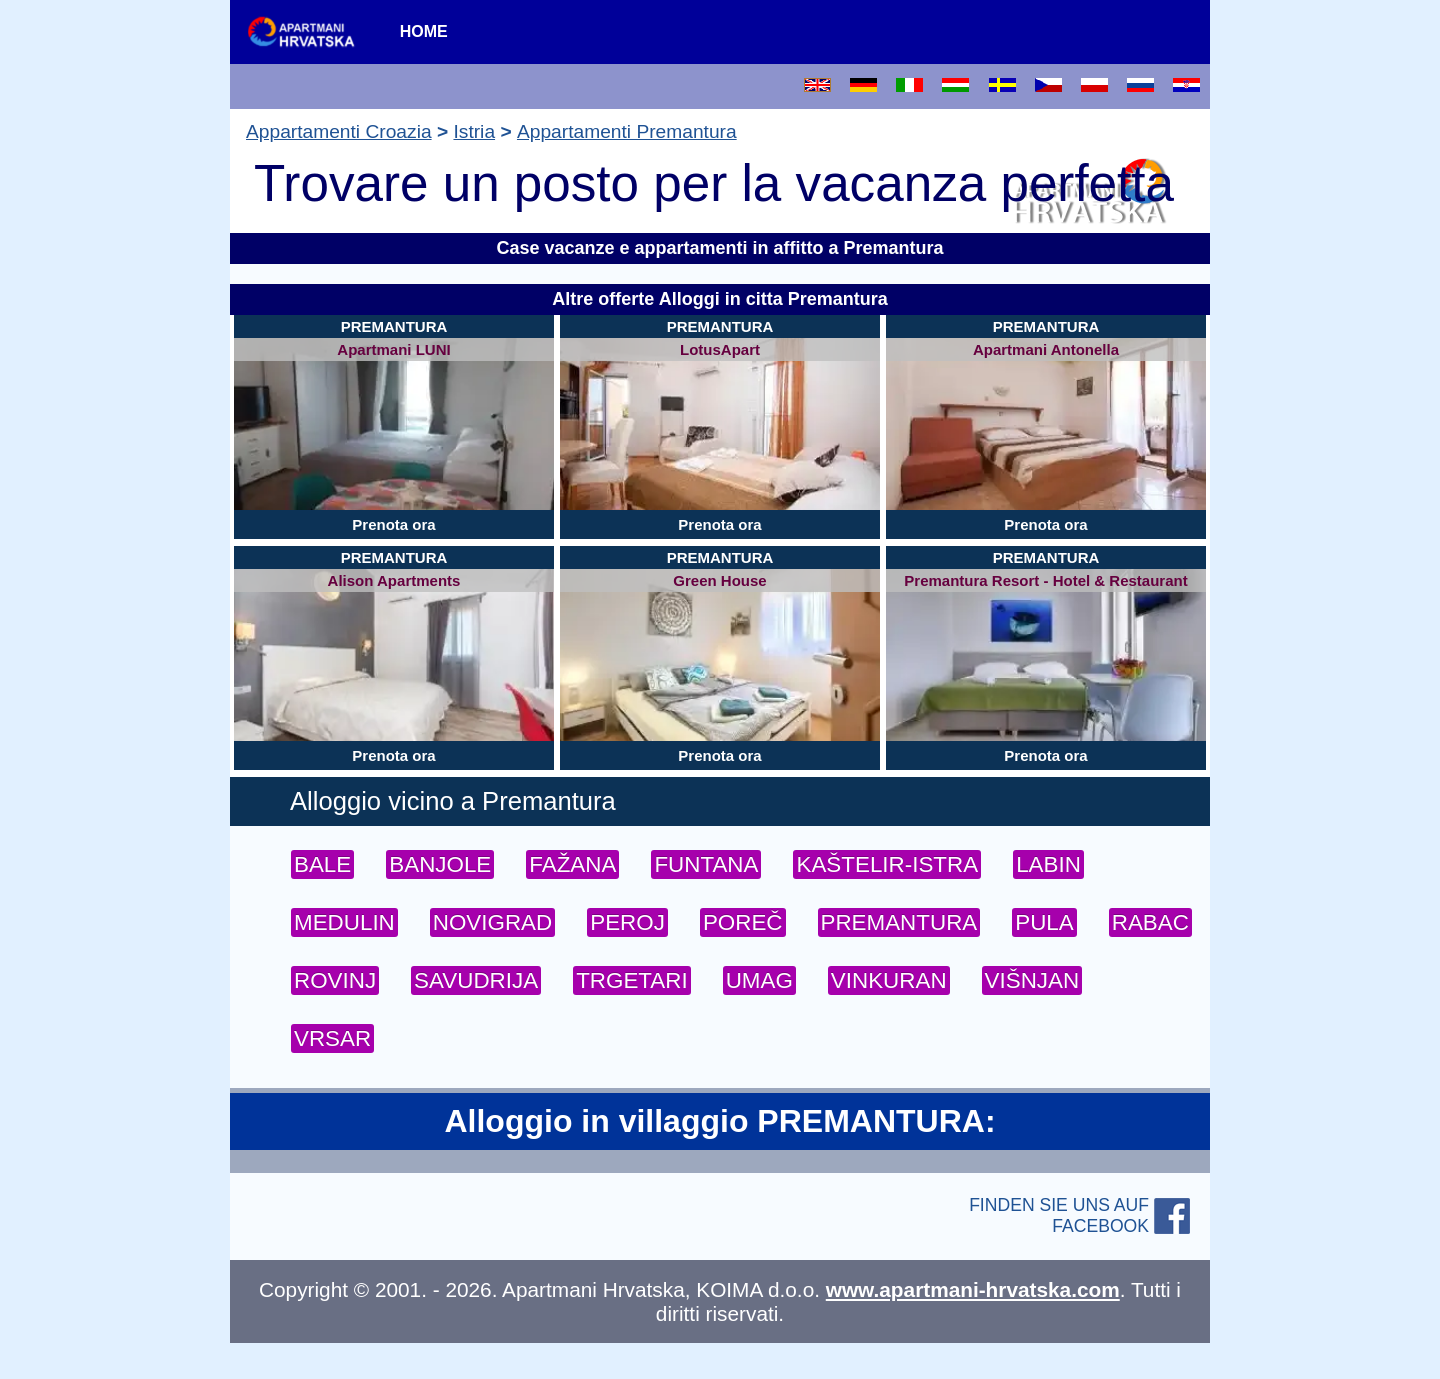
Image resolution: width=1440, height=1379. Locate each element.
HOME (424, 31)
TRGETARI (632, 980)
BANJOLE (440, 864)
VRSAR (332, 1038)
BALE (322, 864)
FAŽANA (572, 864)
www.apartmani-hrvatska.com (973, 1289)
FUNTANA (706, 864)
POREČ (743, 922)
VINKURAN (889, 980)
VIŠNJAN (1032, 980)
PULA (1044, 922)
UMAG (759, 980)
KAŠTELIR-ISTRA (887, 864)
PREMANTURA (899, 922)
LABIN (1048, 864)
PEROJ (627, 922)
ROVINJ (335, 980)
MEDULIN (344, 922)
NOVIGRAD (492, 922)
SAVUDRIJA (476, 980)
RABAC (1150, 922)
